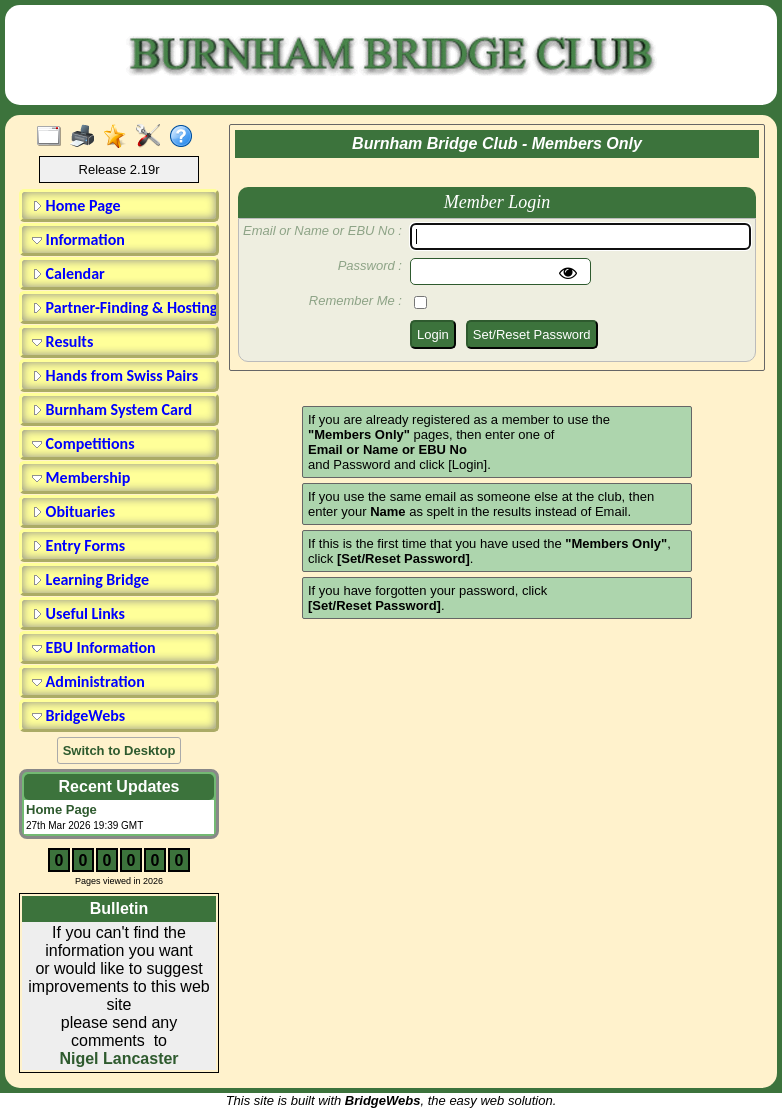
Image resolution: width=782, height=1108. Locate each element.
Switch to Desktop (119, 750)
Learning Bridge (90, 579)
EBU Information (94, 647)
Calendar (68, 273)
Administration (88, 681)
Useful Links (78, 613)
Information (78, 239)
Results (62, 341)
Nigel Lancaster (118, 1058)
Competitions (83, 443)
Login (433, 334)
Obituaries (73, 511)
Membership (81, 477)
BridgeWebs (78, 715)
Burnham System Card (112, 409)
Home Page (76, 205)
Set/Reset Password (532, 334)
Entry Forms (78, 545)
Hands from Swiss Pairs (115, 375)
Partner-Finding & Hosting (122, 307)
